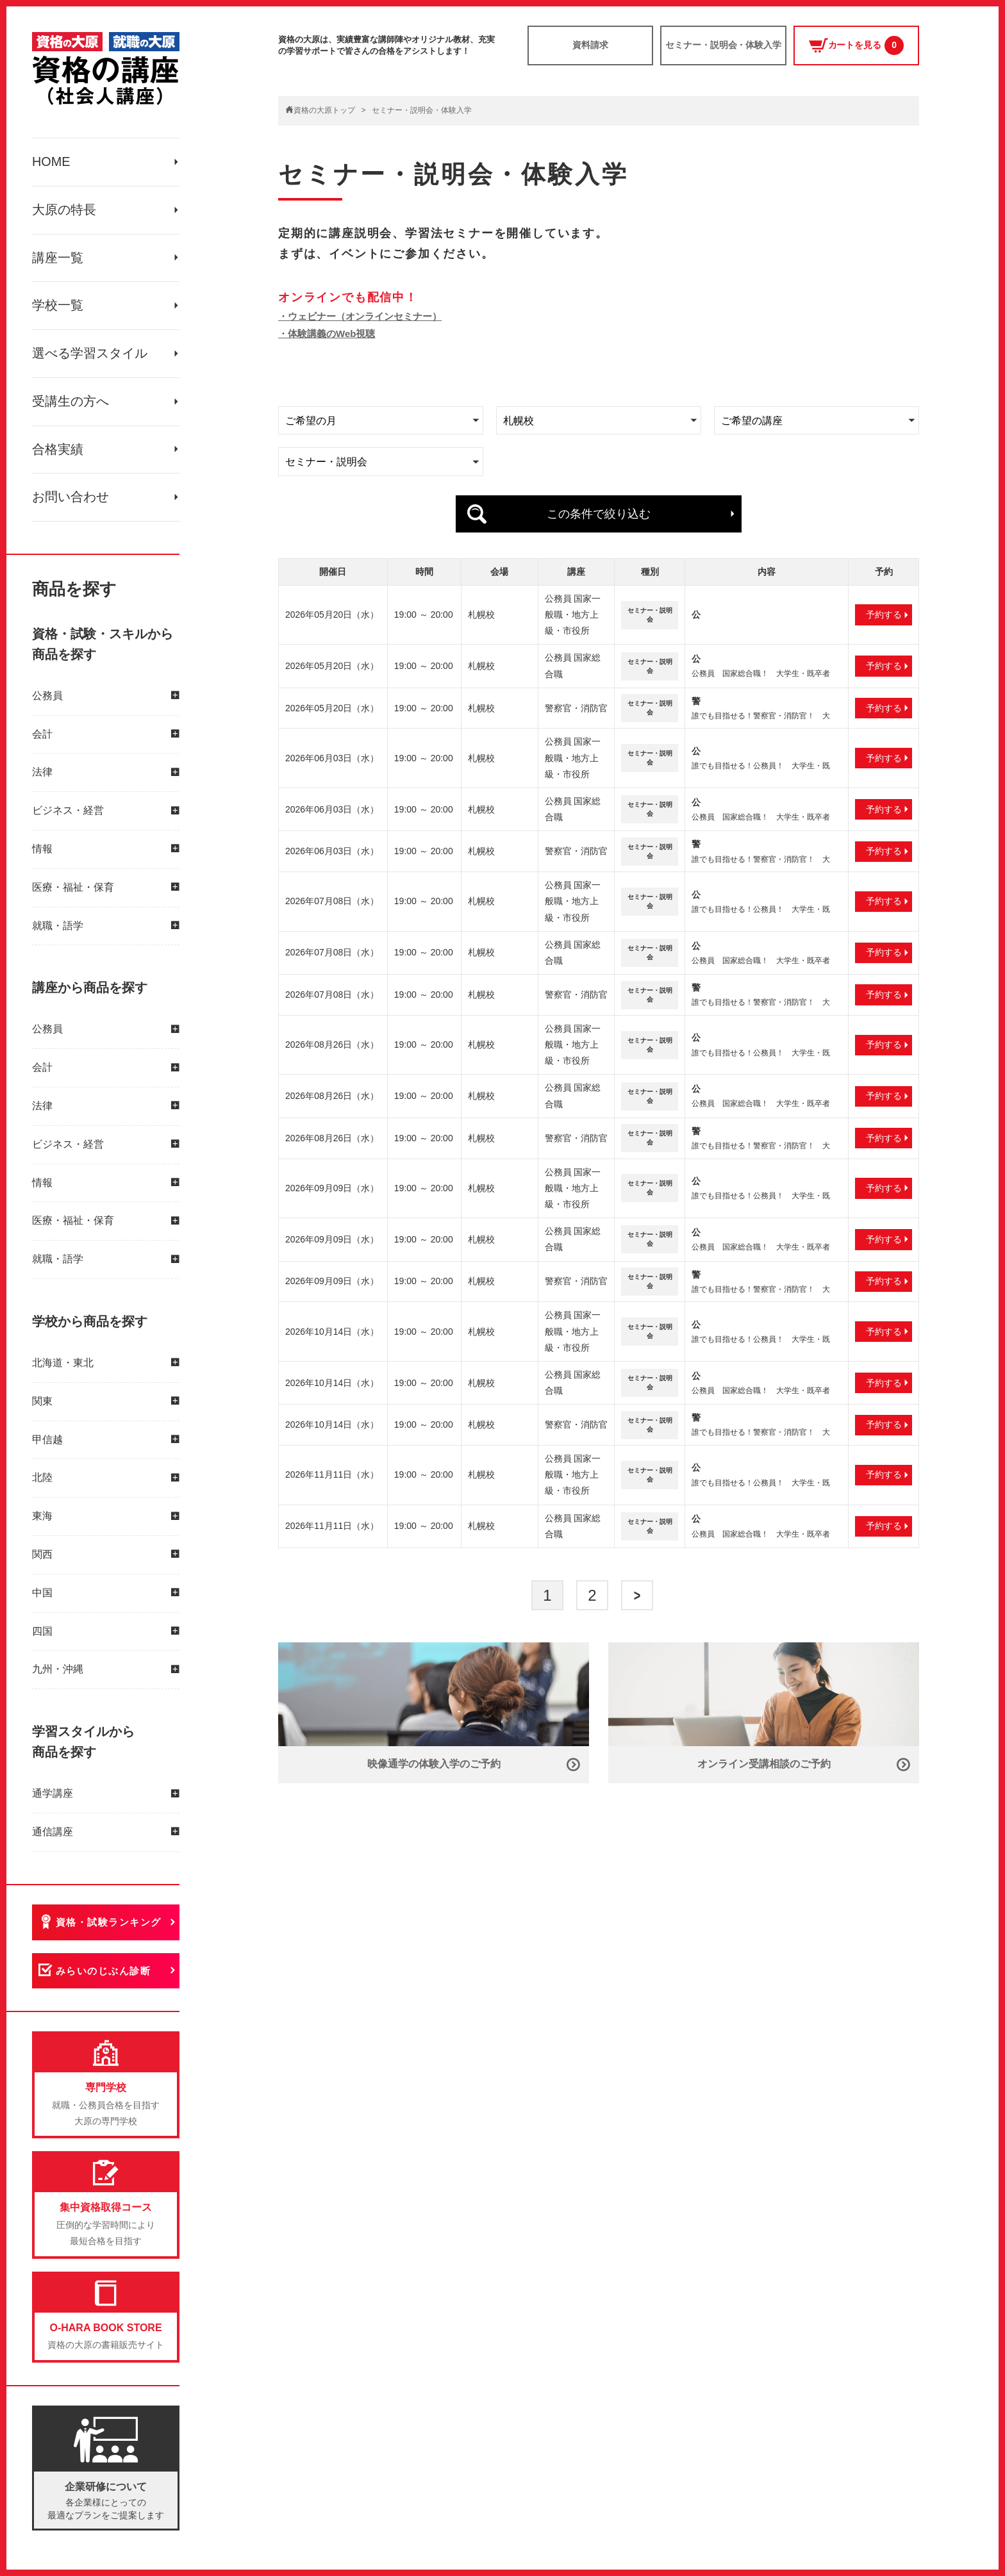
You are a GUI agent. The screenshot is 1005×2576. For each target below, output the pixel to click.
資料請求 (590, 45)
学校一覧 (57, 311)
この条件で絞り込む (599, 512)
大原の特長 (64, 212)
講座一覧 (57, 261)
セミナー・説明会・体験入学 (723, 45)
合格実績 (57, 459)
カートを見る (856, 46)
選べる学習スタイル (89, 360)
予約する (884, 612)
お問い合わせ (70, 508)
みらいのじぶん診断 (105, 1983)
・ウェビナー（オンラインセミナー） (360, 316)
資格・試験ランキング (110, 1934)
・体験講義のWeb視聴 (326, 333)
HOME (51, 163)
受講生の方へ (70, 409)
